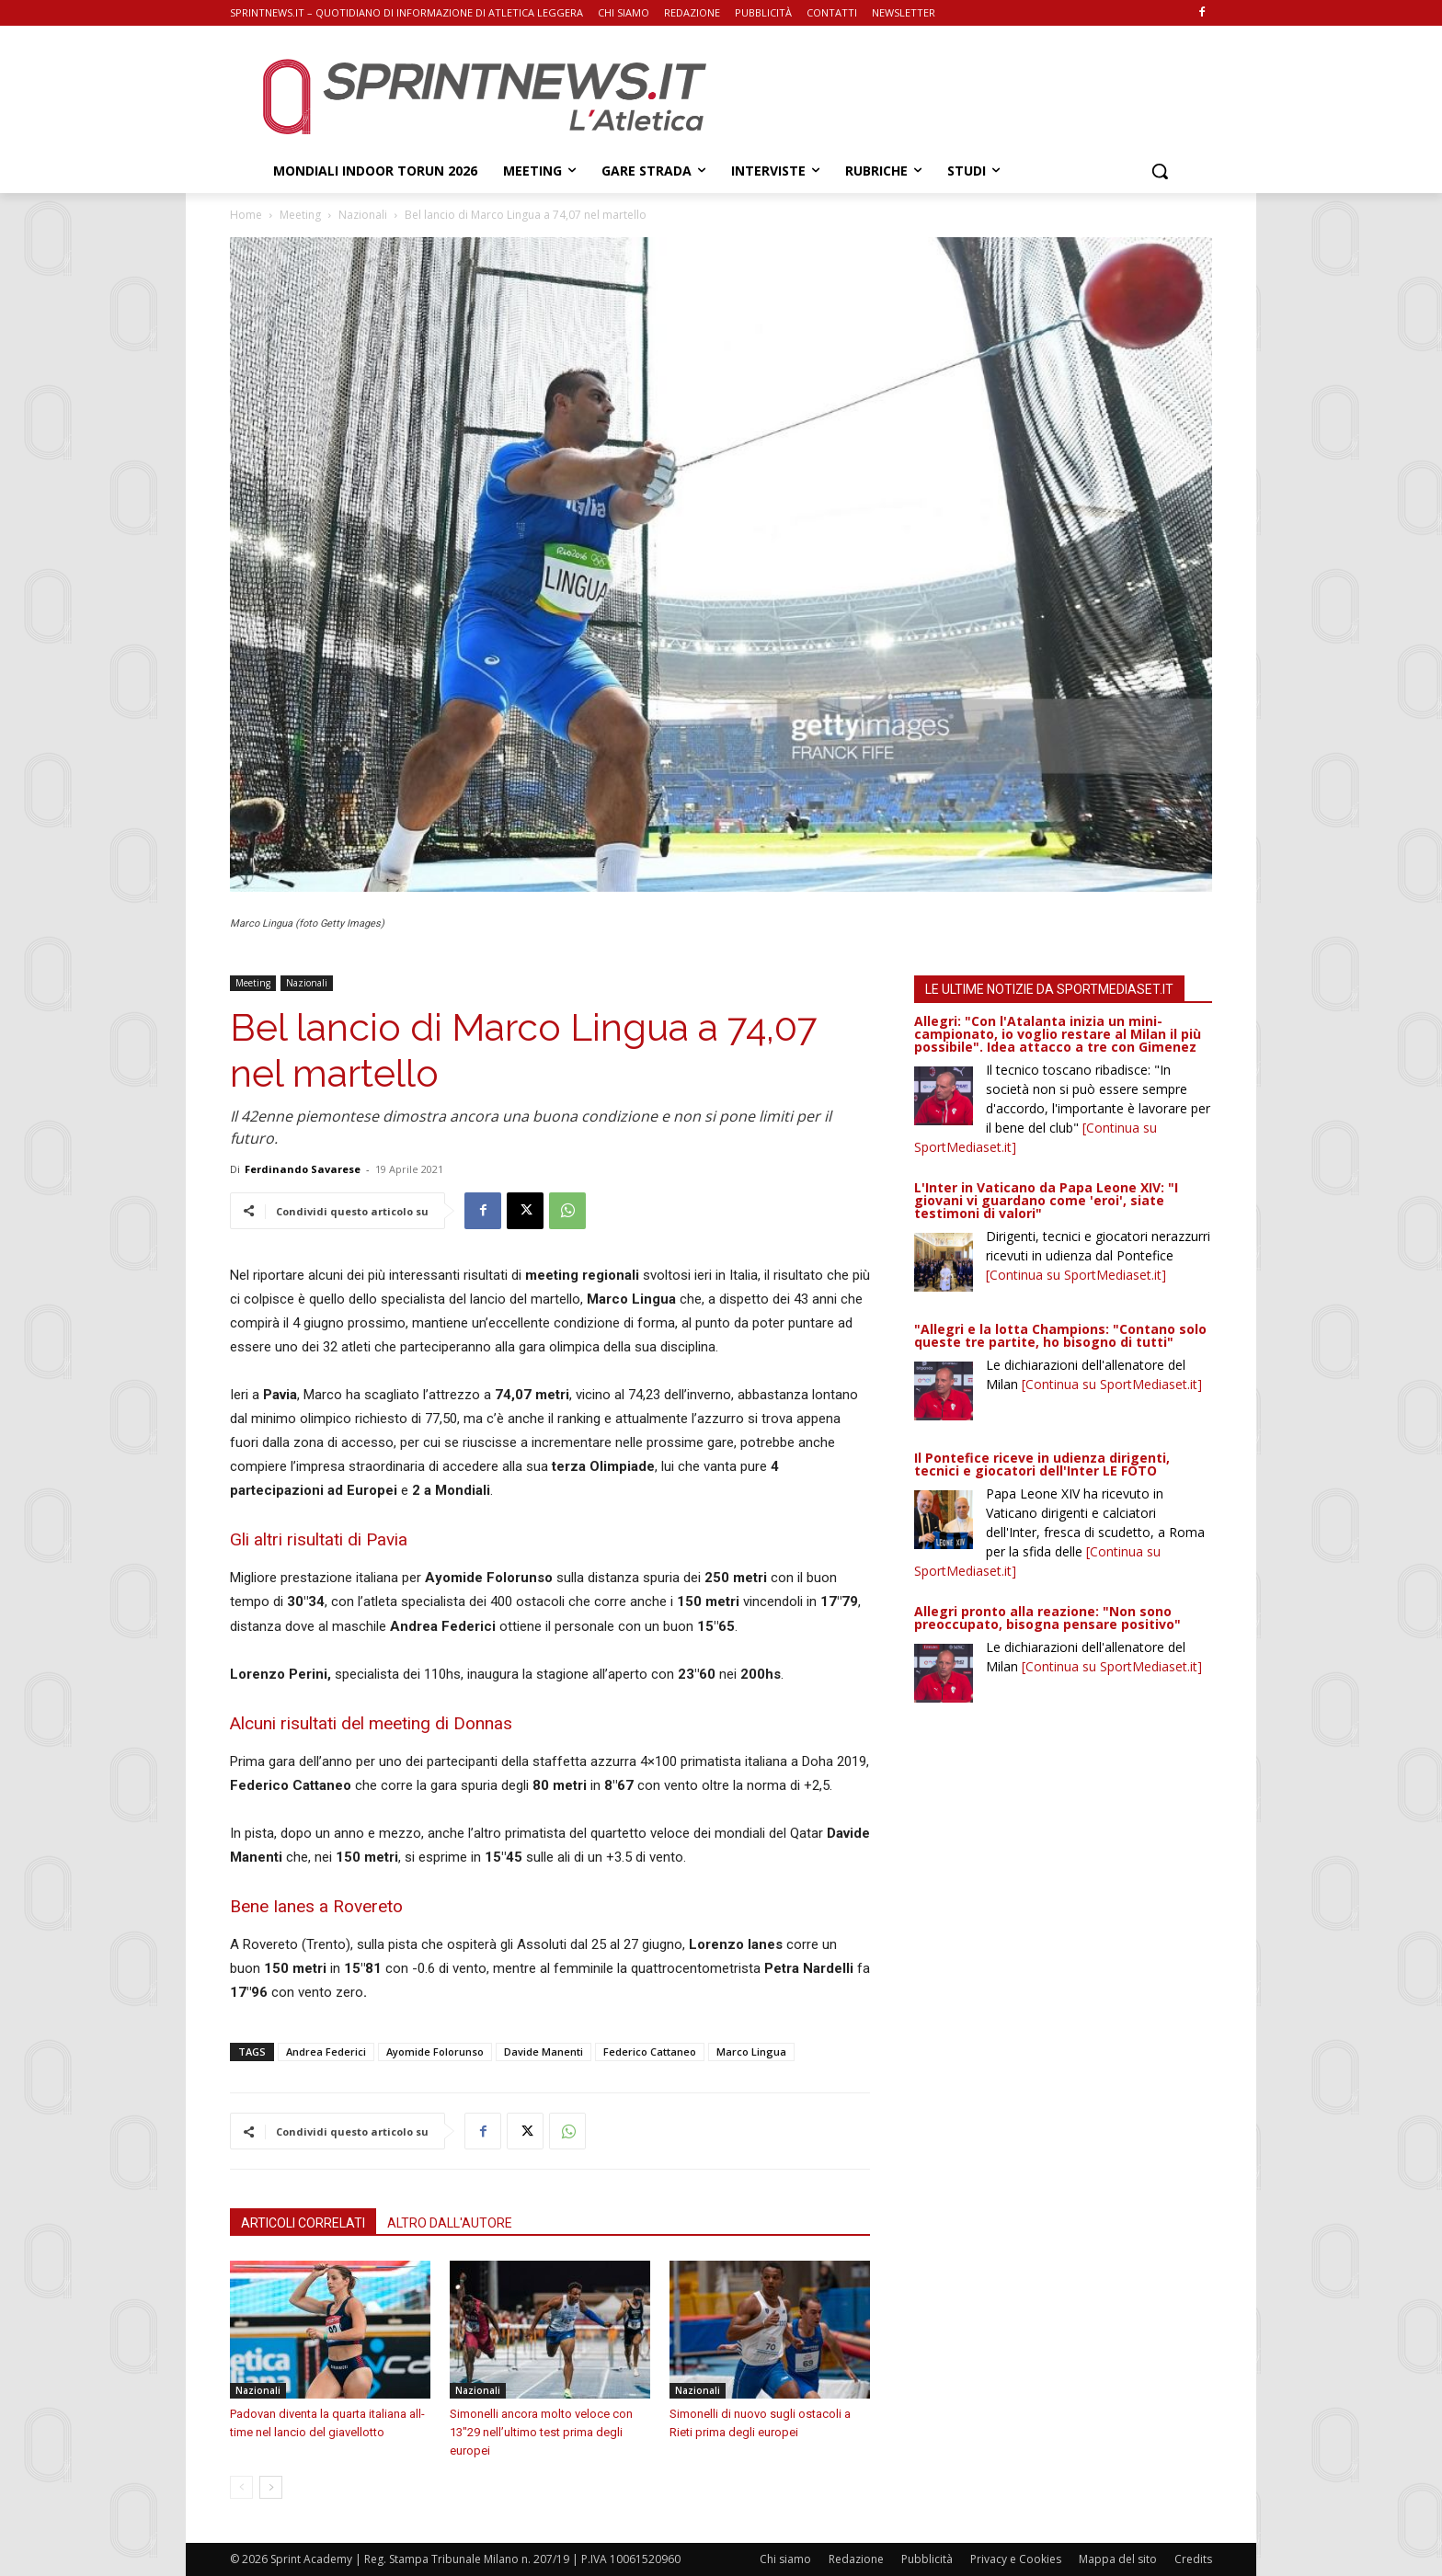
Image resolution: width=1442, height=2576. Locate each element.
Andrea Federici (326, 2051)
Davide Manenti (543, 2051)
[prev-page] (241, 2487)
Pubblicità (927, 2559)
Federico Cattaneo (649, 2051)
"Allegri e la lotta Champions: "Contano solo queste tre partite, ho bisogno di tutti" (1060, 1335)
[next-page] (270, 2487)
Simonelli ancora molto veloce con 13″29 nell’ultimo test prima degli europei (541, 2432)
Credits (1193, 2559)
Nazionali (362, 214)
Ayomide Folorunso (435, 2051)
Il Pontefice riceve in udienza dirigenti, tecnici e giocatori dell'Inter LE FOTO (1042, 1464)
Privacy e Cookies (1015, 2559)
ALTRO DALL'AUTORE (449, 2223)
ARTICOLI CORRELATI (303, 2223)
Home (246, 214)
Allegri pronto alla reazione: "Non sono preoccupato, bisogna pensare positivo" (1047, 1617)
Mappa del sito (1118, 2559)
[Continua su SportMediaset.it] (1076, 1274)
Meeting (300, 214)
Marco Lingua (751, 2051)
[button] (1160, 171)
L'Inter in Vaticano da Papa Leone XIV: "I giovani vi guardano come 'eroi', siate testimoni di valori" (1046, 1200)
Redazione (856, 2559)
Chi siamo (785, 2559)
